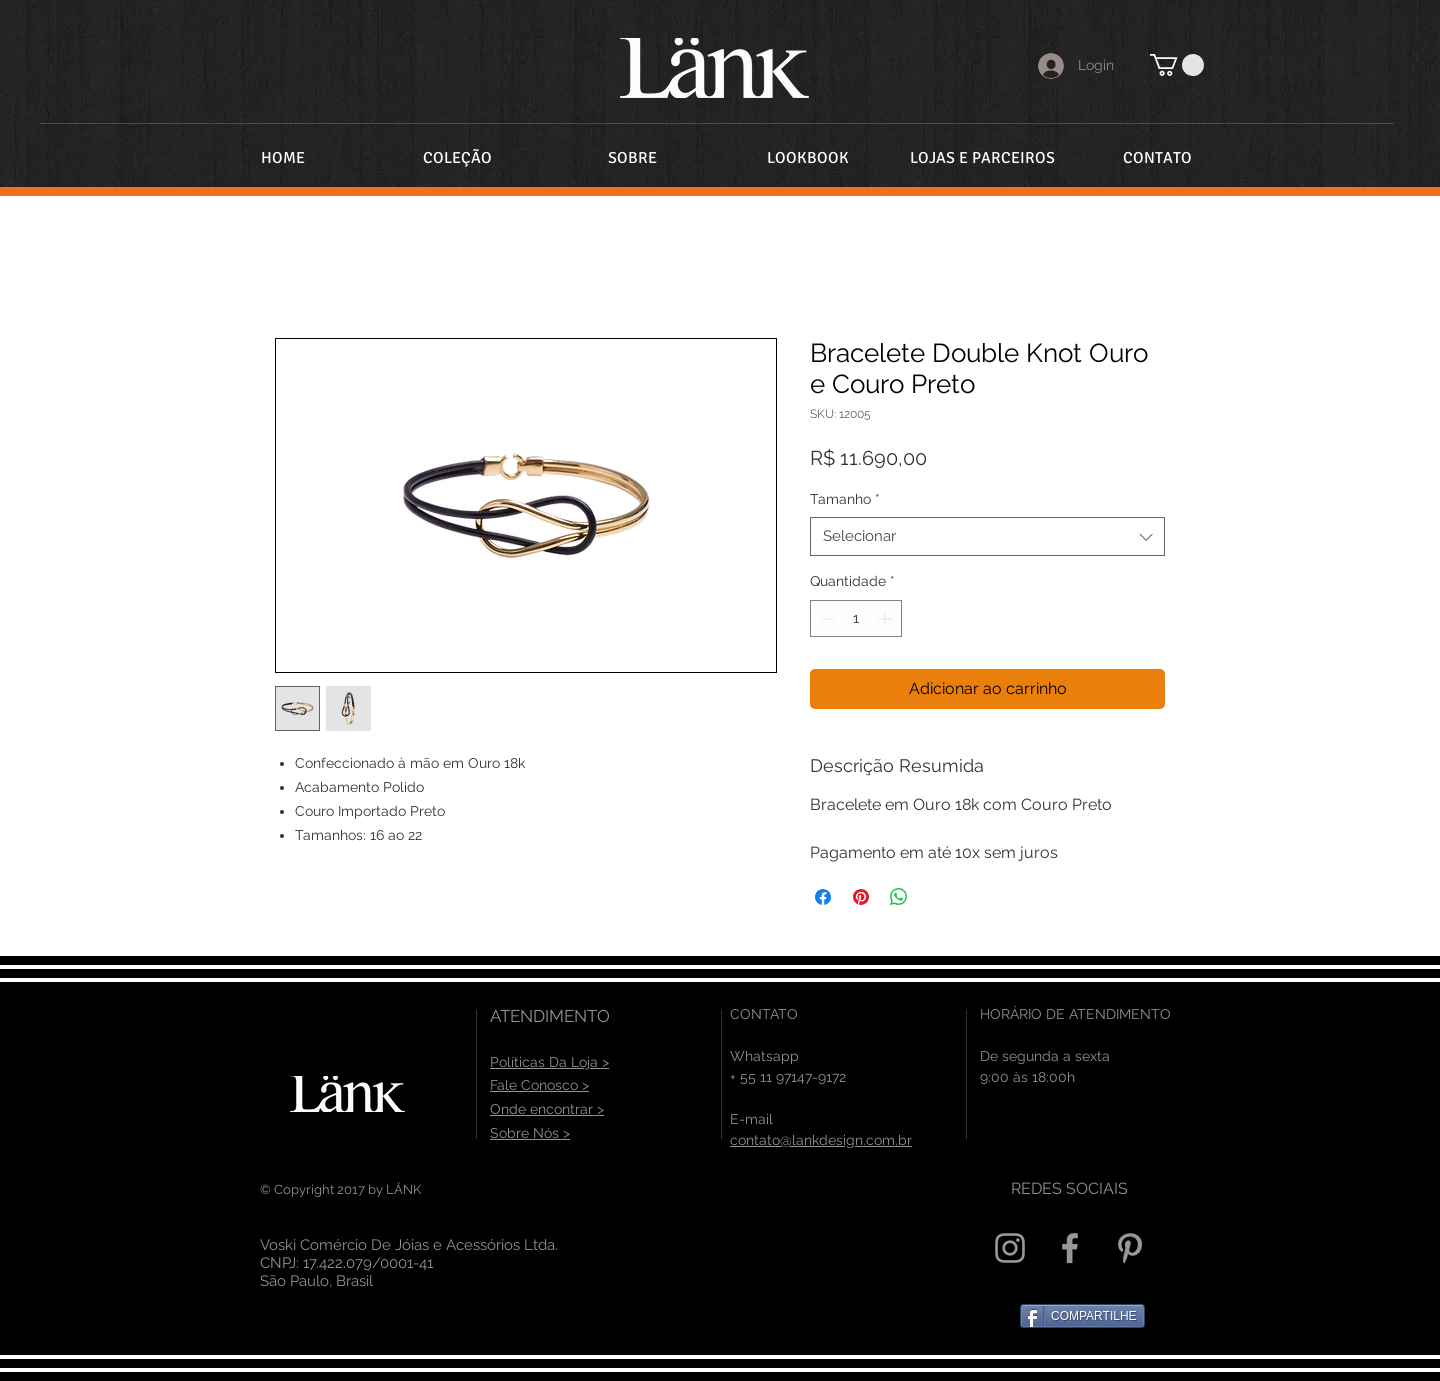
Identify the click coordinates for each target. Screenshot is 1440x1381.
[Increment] (886, 618)
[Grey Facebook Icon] (1070, 1248)
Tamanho (845, 499)
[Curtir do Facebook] (785, 1256)
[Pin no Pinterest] (861, 897)
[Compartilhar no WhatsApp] (899, 897)
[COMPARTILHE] (1082, 1316)
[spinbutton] (856, 618)
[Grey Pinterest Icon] (1130, 1248)
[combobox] (987, 536)
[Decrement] (825, 618)
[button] (1177, 65)
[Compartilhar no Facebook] (823, 897)
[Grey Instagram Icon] (1010, 1248)
